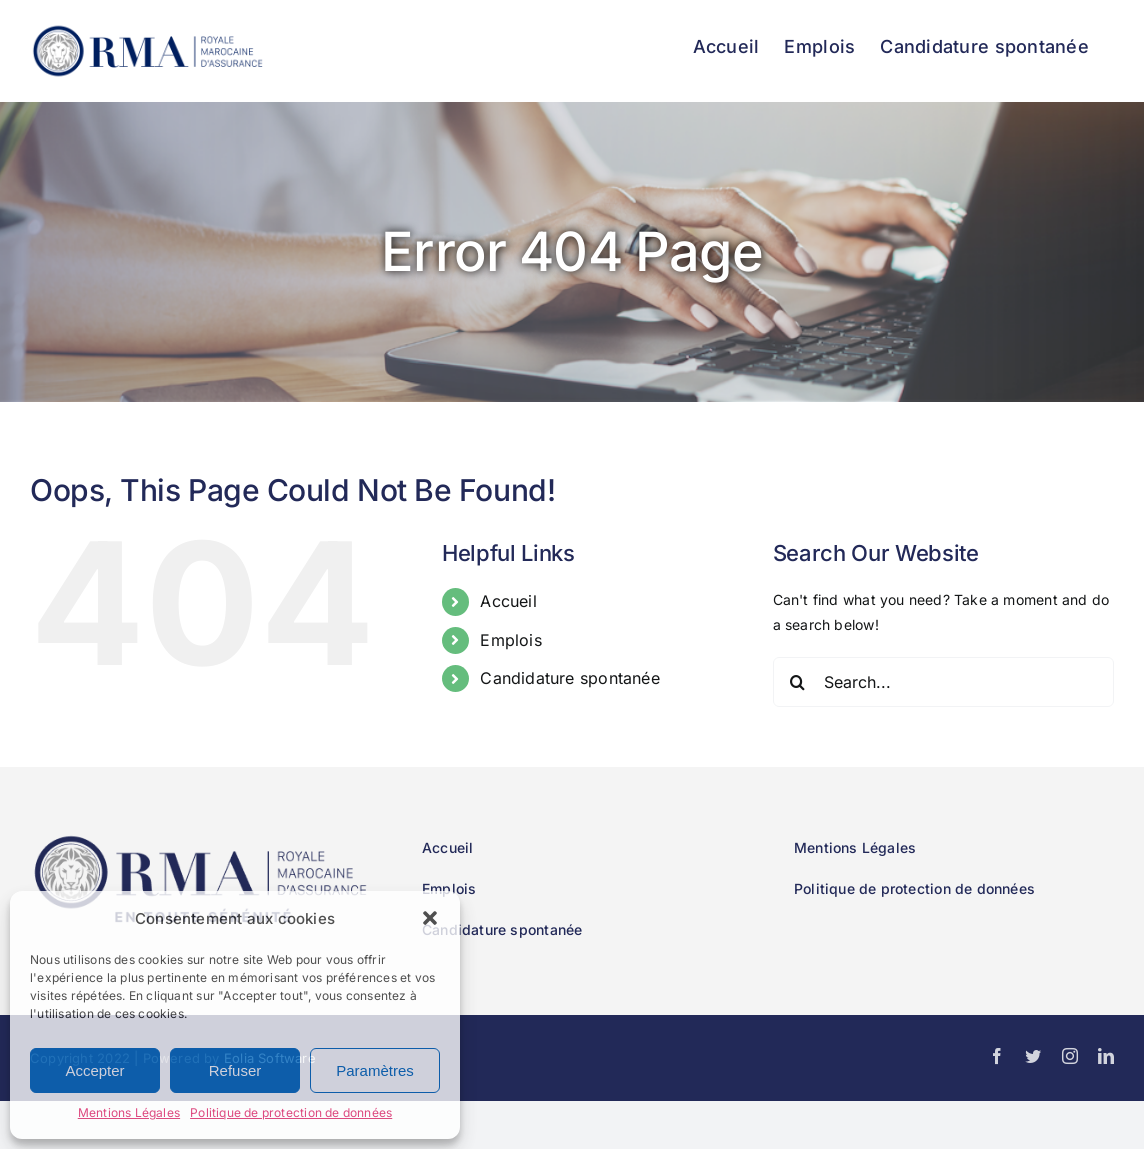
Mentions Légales (129, 1112)
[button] (430, 918)
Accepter (94, 1070)
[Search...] (943, 682)
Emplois (510, 640)
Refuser (235, 1070)
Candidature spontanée (569, 678)
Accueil (508, 601)
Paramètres (375, 1070)
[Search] (798, 682)
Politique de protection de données (291, 1112)
